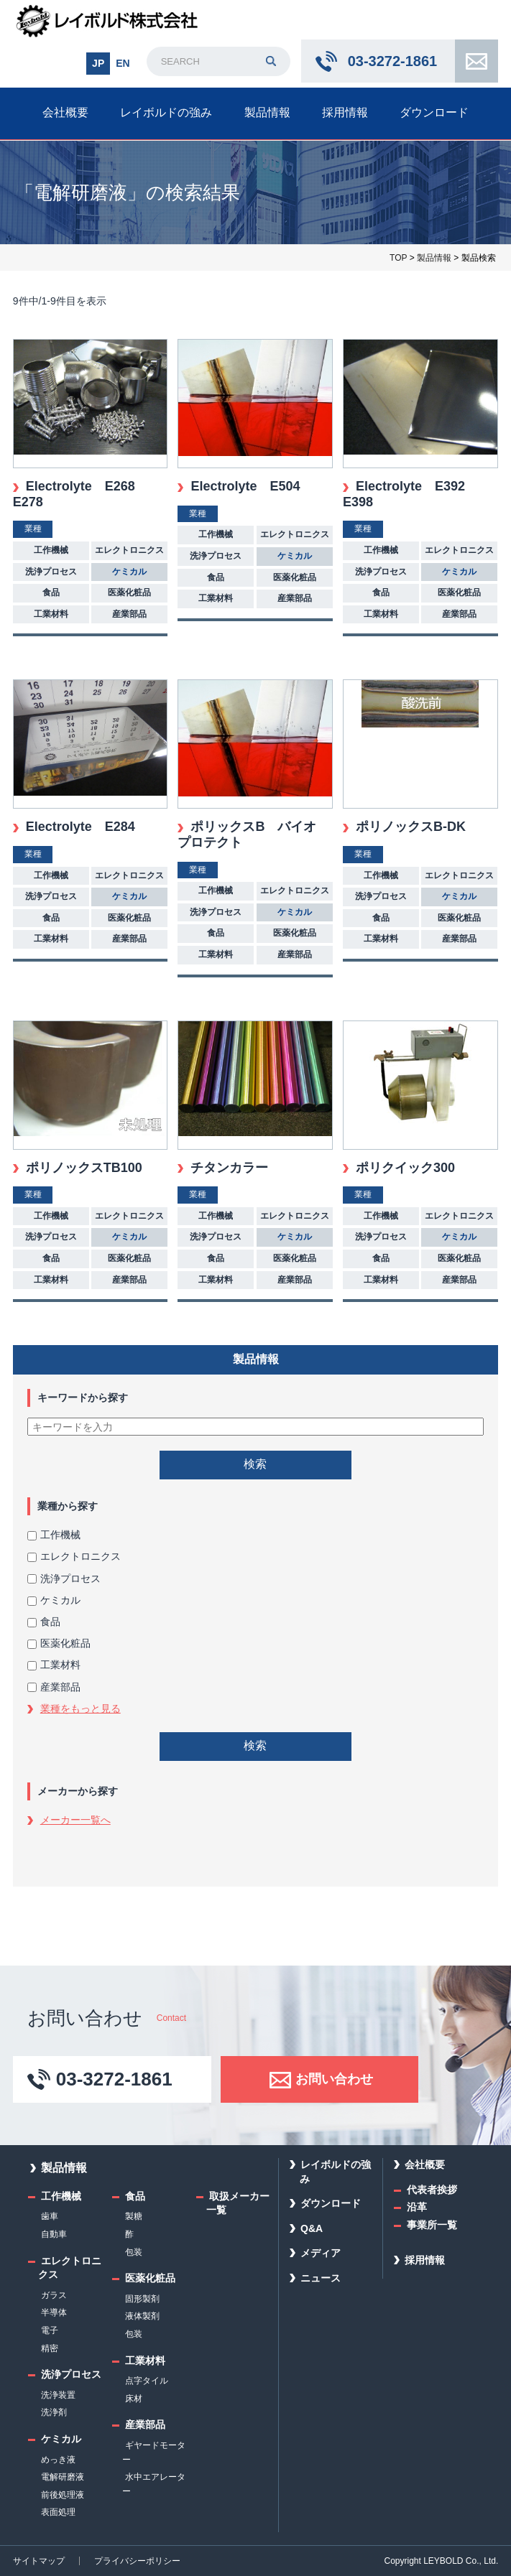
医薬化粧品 (59, 1643)
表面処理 (58, 2512)
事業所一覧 (432, 2225)
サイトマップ (39, 2561)
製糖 (133, 2216)
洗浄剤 (54, 2412)
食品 (43, 1621)
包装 (133, 2252)
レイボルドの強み (166, 112)
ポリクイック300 (405, 1168)
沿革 (417, 2207)
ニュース (320, 2278)
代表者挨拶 (432, 2189)
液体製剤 (142, 2316)
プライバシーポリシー (137, 2561)
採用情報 (345, 112)
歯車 (49, 2216)
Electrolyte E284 (80, 826)
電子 (49, 2330)
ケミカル (53, 1600)
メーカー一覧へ (75, 1820)
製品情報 (267, 112)
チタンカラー (229, 1168)
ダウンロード (434, 112)
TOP (398, 258)
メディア (320, 2253)
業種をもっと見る (80, 1708)
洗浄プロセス (64, 1578)
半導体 (54, 2312)
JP (98, 63)
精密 (49, 2348)
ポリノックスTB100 (84, 1168)
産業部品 (53, 1687)
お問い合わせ (476, 61)
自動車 (54, 2234)
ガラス (54, 2295)
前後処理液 (62, 2495)
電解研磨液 (62, 2477)
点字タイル (146, 2381)
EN (122, 63)
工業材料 (53, 1664)
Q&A (311, 2228)
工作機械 (53, 1534)
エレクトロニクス (74, 1556)
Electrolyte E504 (245, 486)
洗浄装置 (58, 2395)
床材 (133, 2399)
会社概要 (65, 112)
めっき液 (58, 2460)
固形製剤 (142, 2299)
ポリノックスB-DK (411, 826)
